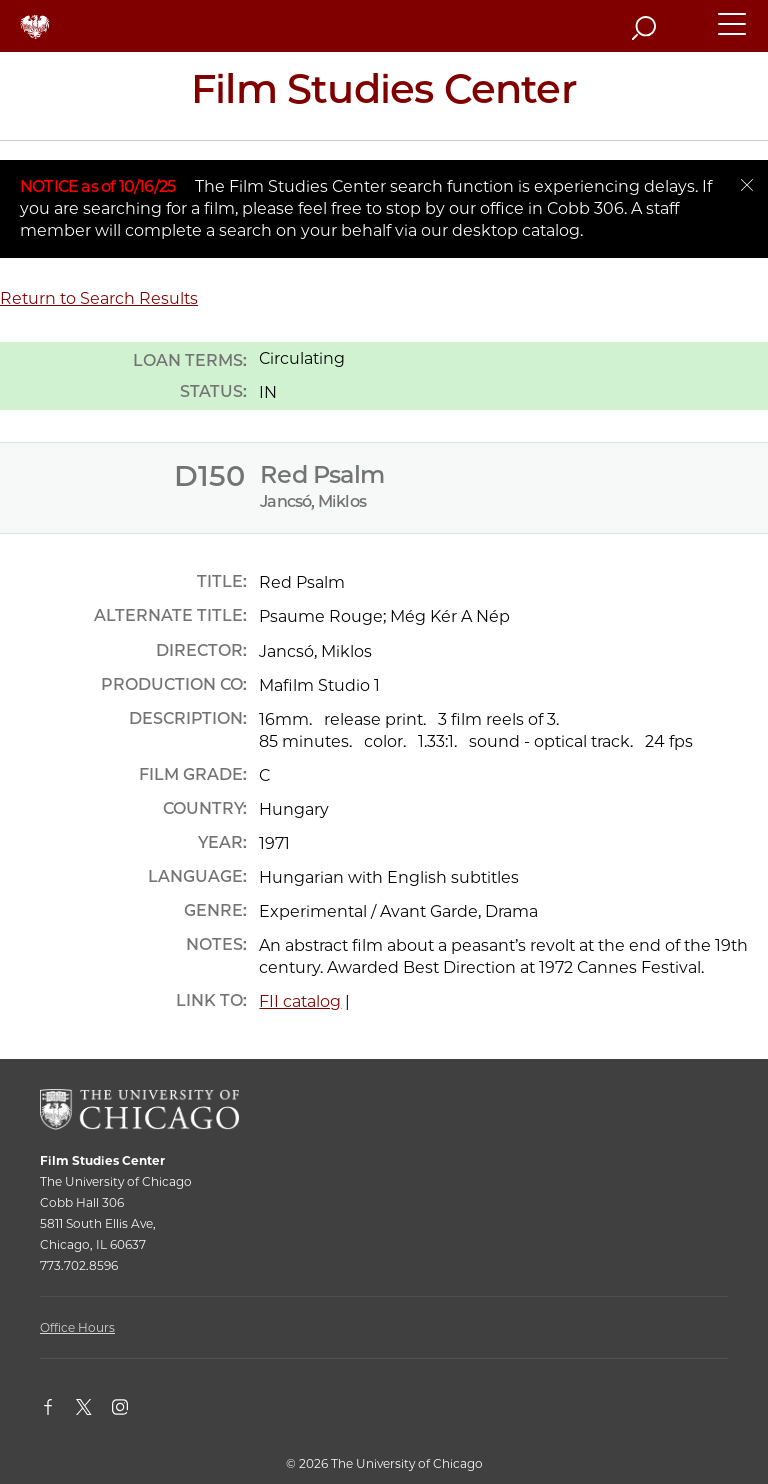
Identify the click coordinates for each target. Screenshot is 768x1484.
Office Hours (77, 1327)
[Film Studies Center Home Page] (384, 96)
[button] (733, 33)
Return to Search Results (99, 298)
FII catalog (300, 1001)
